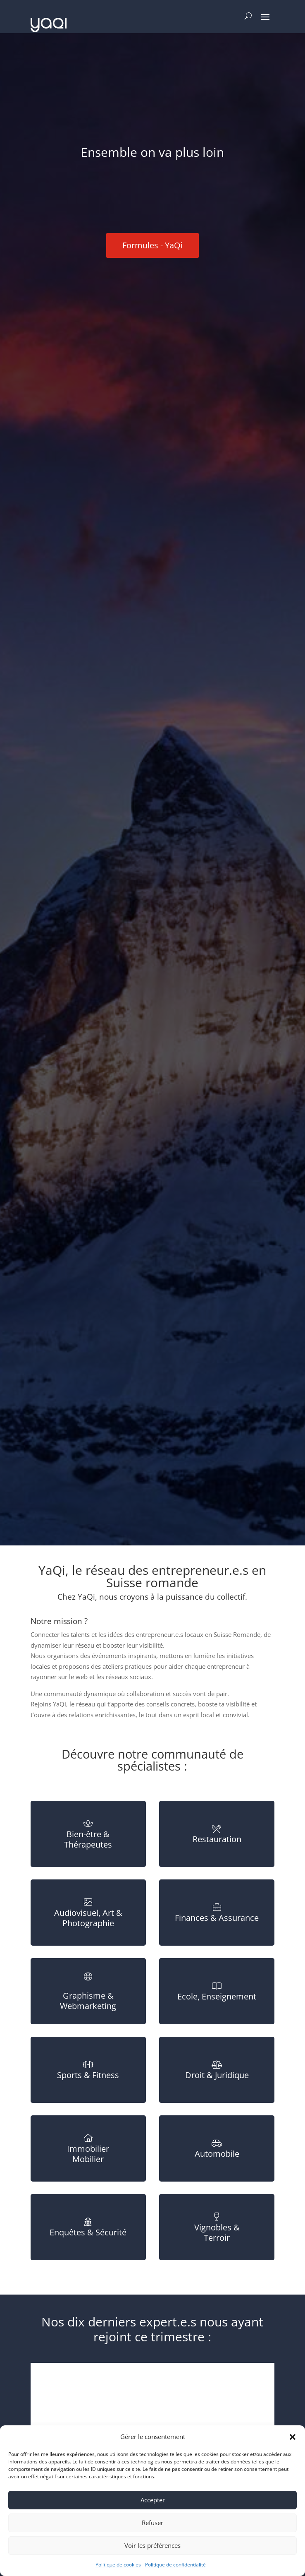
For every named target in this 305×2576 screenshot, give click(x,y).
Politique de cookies (118, 2564)
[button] (292, 2437)
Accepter (153, 2500)
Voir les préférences (152, 2545)
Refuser (152, 2522)
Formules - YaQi (152, 245)
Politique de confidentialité (175, 2564)
